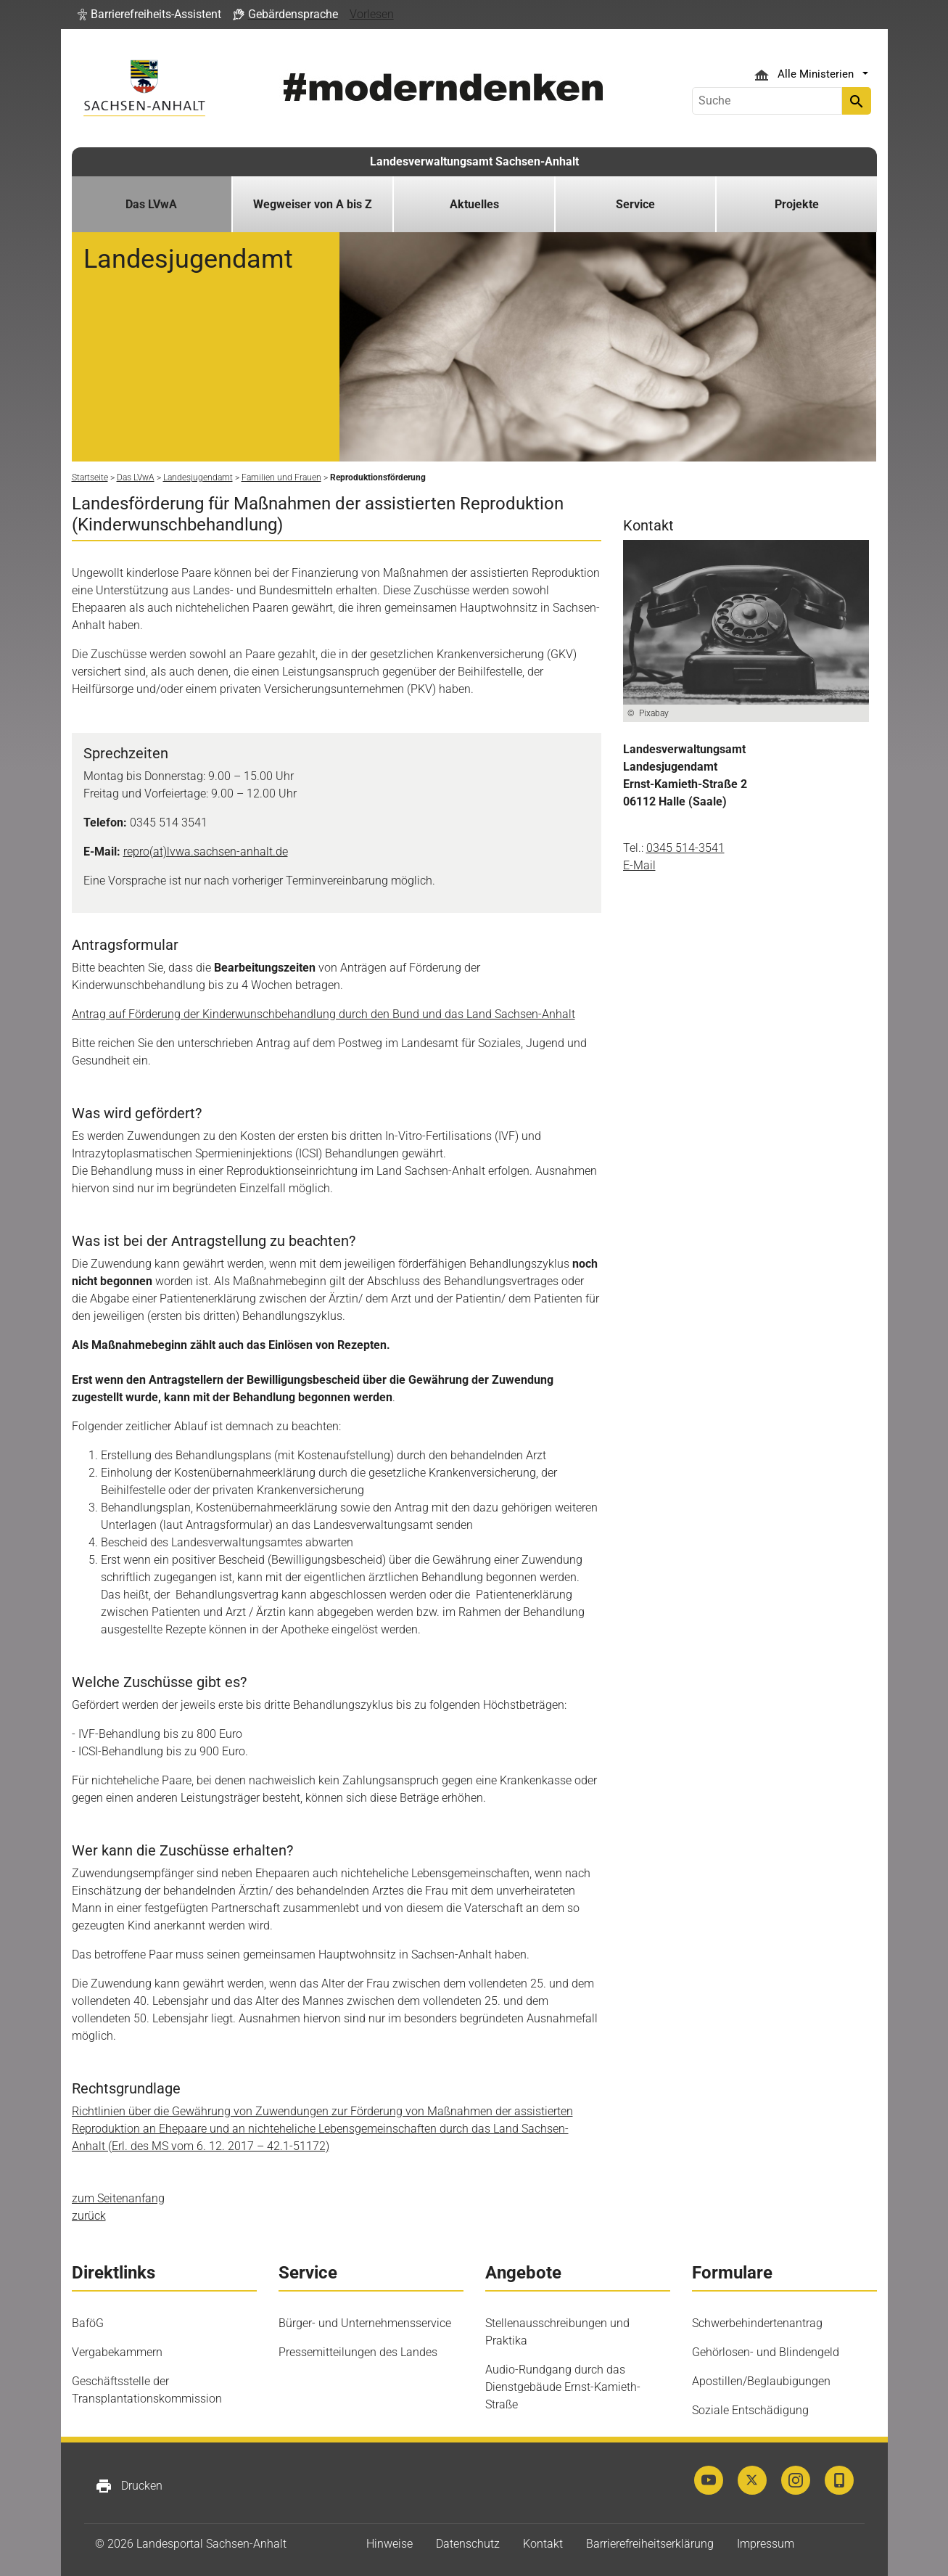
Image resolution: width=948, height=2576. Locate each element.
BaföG (88, 2323)
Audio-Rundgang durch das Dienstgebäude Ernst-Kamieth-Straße (562, 2387)
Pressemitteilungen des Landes (358, 2352)
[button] (149, 14)
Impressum (765, 2544)
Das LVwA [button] (151, 204)
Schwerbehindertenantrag (757, 2323)
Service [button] (635, 204)
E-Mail (639, 865)
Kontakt (543, 2544)
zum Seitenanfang (118, 2198)
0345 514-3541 (685, 848)
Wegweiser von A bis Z (312, 204)
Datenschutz (468, 2544)
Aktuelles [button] (474, 204)
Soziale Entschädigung (750, 2410)
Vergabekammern (117, 2352)
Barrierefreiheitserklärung (650, 2544)
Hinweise (389, 2544)
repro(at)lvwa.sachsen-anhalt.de (205, 851)
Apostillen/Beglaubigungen (761, 2381)
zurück (89, 2216)
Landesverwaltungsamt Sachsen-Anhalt (474, 161)
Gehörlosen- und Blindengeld (765, 2352)
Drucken (128, 2486)
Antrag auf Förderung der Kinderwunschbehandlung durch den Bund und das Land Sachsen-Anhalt (323, 1014)
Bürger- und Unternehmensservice (365, 2323)
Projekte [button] (797, 204)
